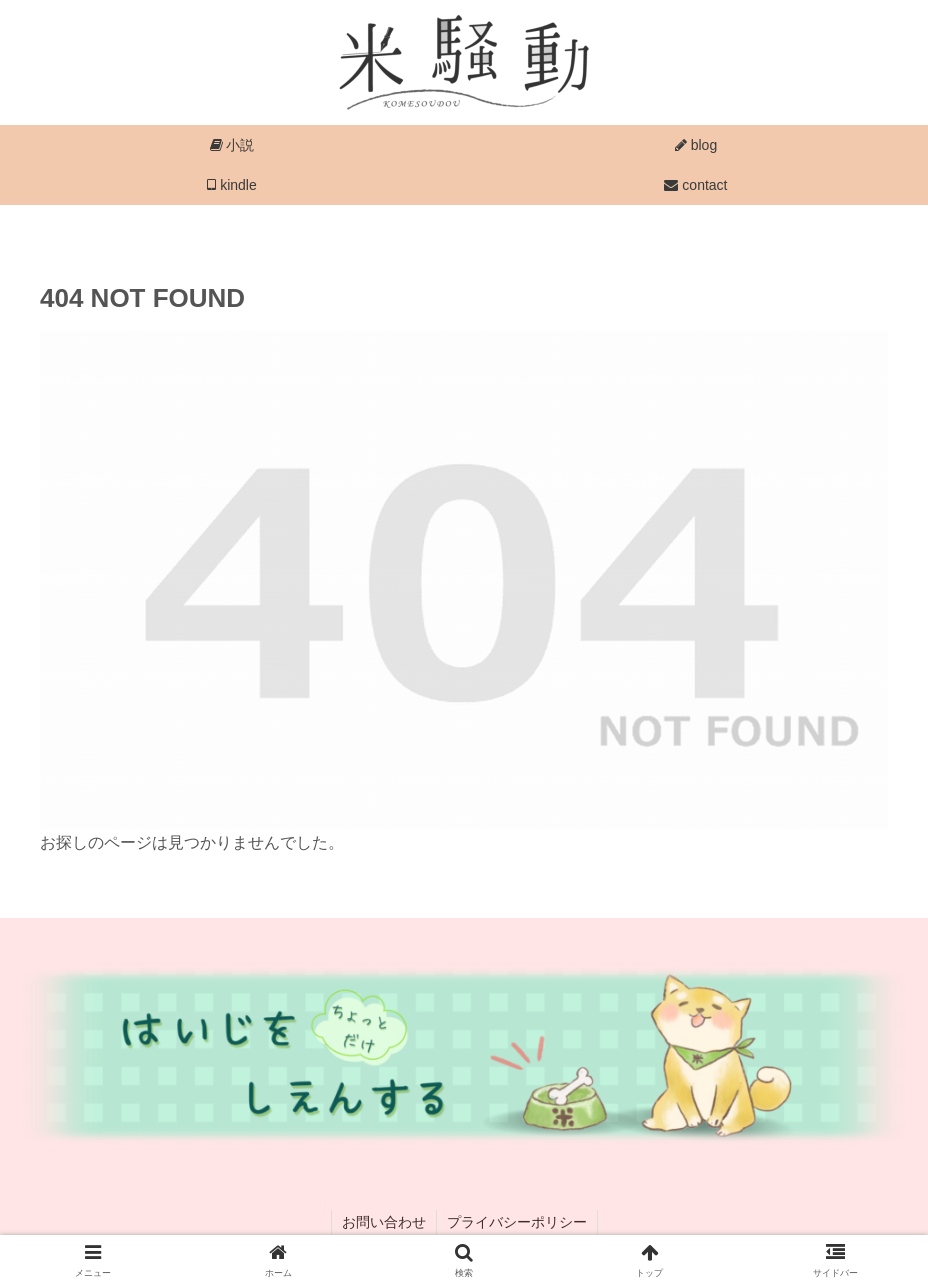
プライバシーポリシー (517, 1222)
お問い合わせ (384, 1222)
